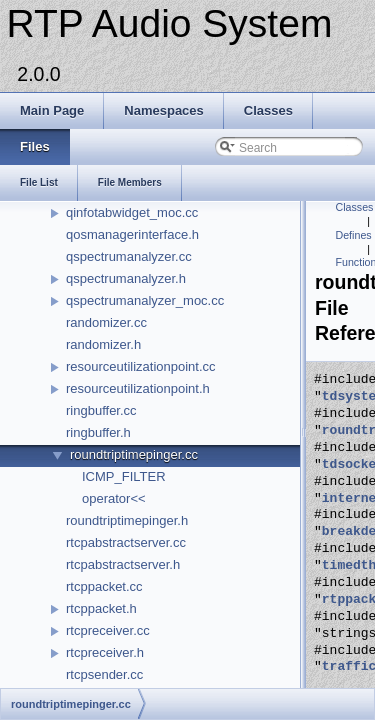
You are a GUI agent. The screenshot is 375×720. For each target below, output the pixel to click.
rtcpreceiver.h (105, 652)
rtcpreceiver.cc (108, 630)
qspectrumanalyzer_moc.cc (145, 300)
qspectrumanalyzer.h (126, 278)
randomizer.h (103, 344)
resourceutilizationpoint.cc (141, 366)
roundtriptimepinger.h (127, 520)
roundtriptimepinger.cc (134, 454)
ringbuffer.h (98, 432)
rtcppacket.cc (104, 586)
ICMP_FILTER (124, 476)
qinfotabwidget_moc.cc (132, 212)
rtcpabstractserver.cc (126, 542)
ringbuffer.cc (101, 410)
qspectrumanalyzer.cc (129, 256)
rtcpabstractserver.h (123, 564)
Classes (355, 207)
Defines (354, 235)
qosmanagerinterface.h (132, 234)
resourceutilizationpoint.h (138, 388)
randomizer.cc (106, 322)
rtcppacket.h (101, 608)
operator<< (114, 498)
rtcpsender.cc (104, 674)
